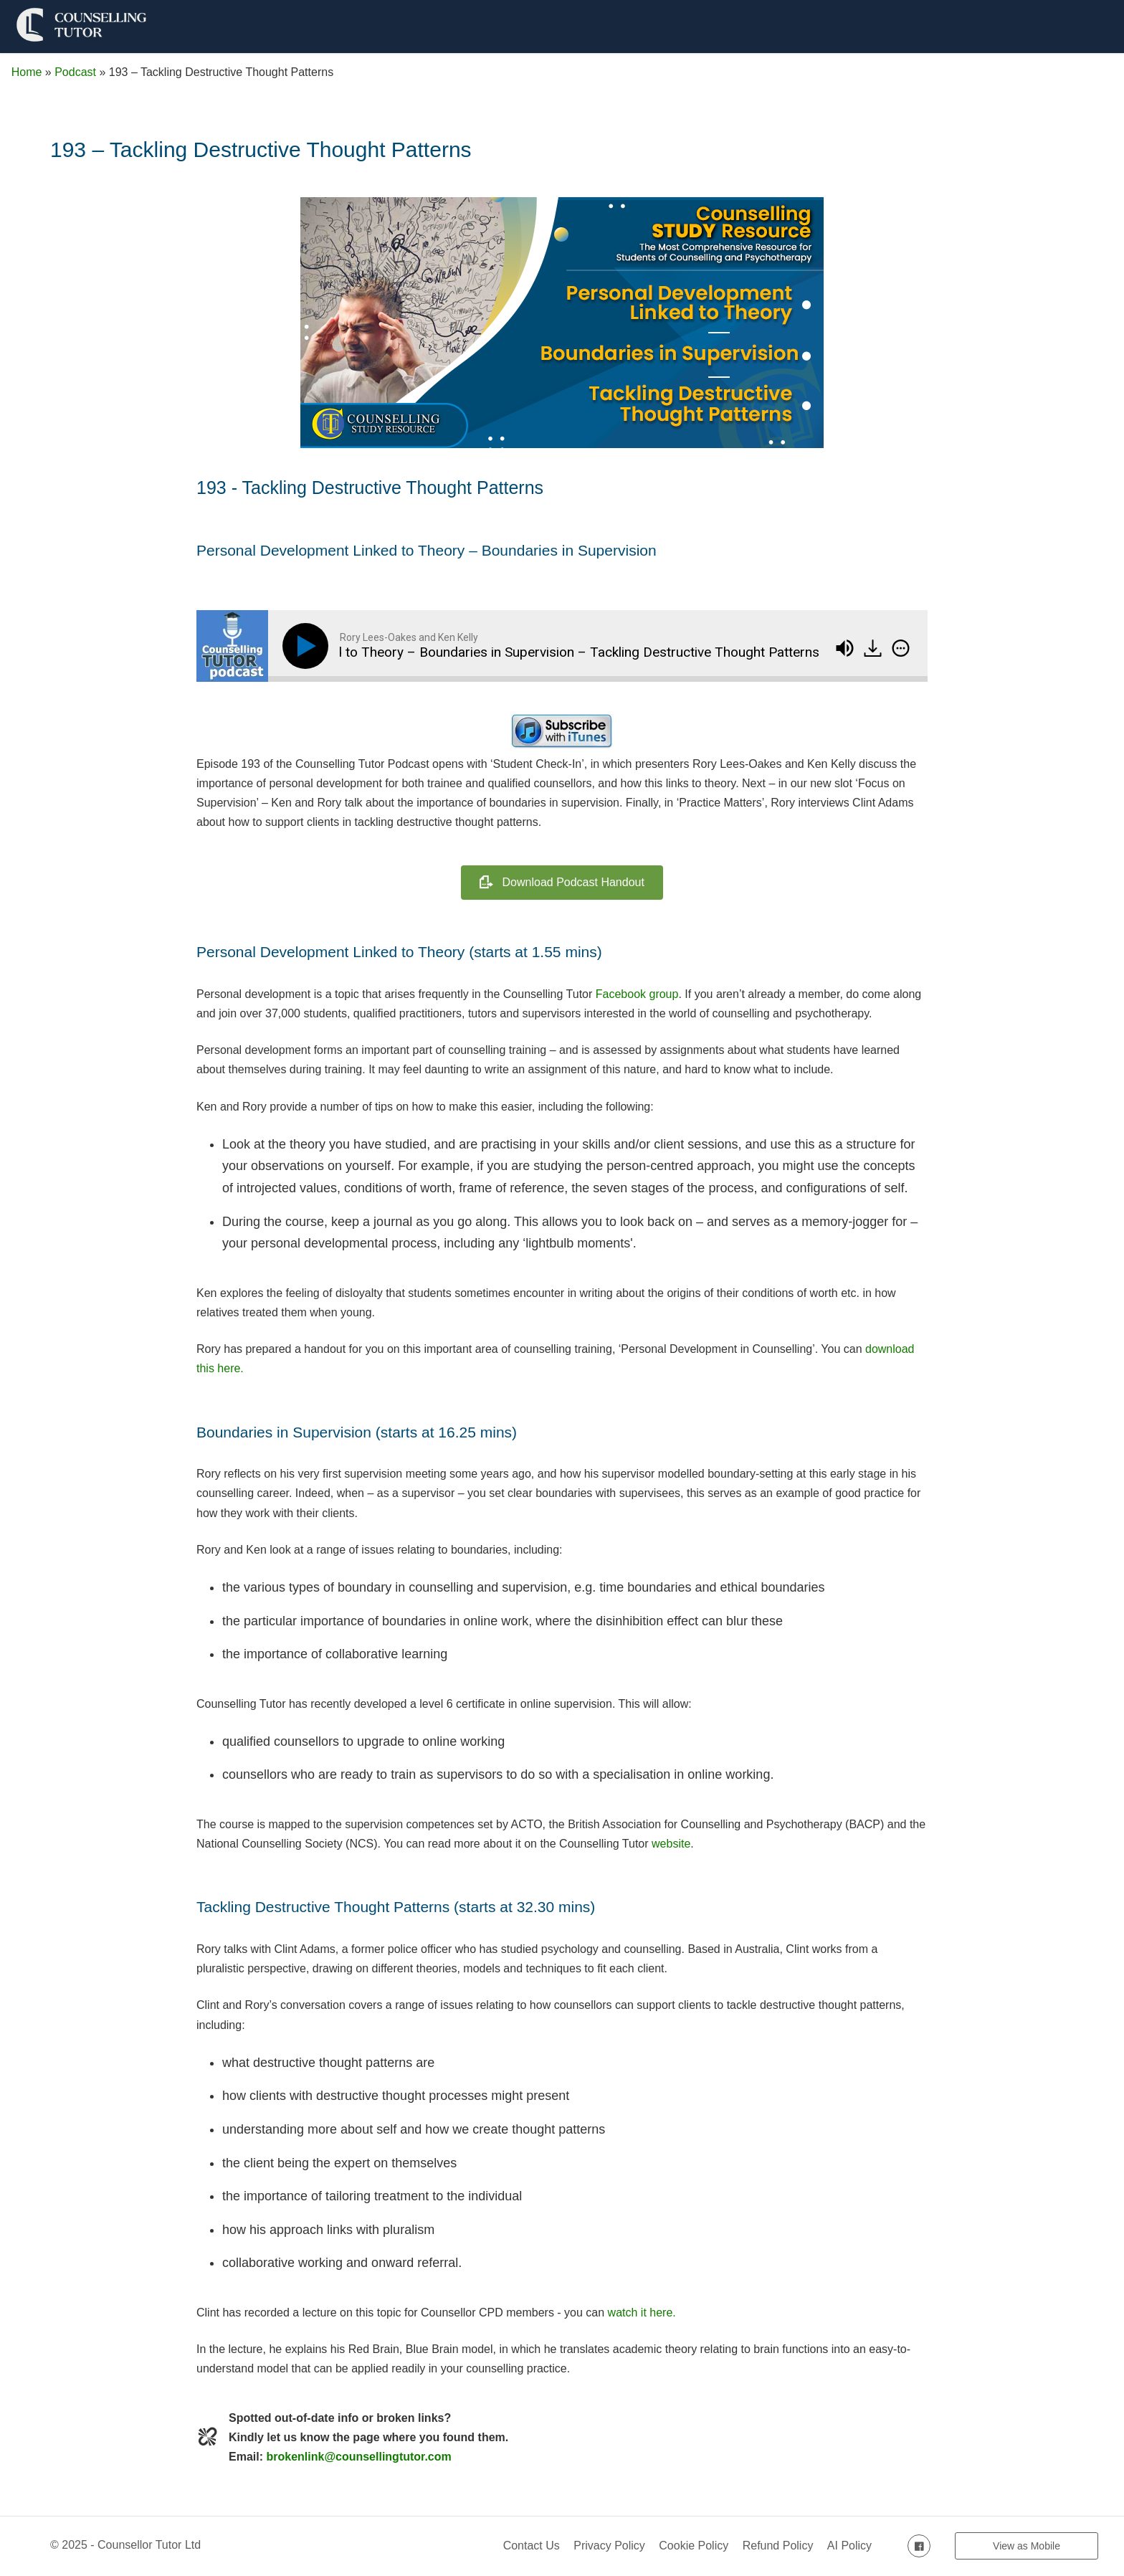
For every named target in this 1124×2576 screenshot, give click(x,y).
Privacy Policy (609, 2545)
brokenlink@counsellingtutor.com (358, 2457)
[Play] (308, 646)
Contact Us (531, 2545)
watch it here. (642, 2312)
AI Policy (849, 2545)
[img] (900, 648)
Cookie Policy (693, 2545)
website (671, 1844)
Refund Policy (778, 2545)
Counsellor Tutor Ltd (149, 2545)
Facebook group (637, 994)
